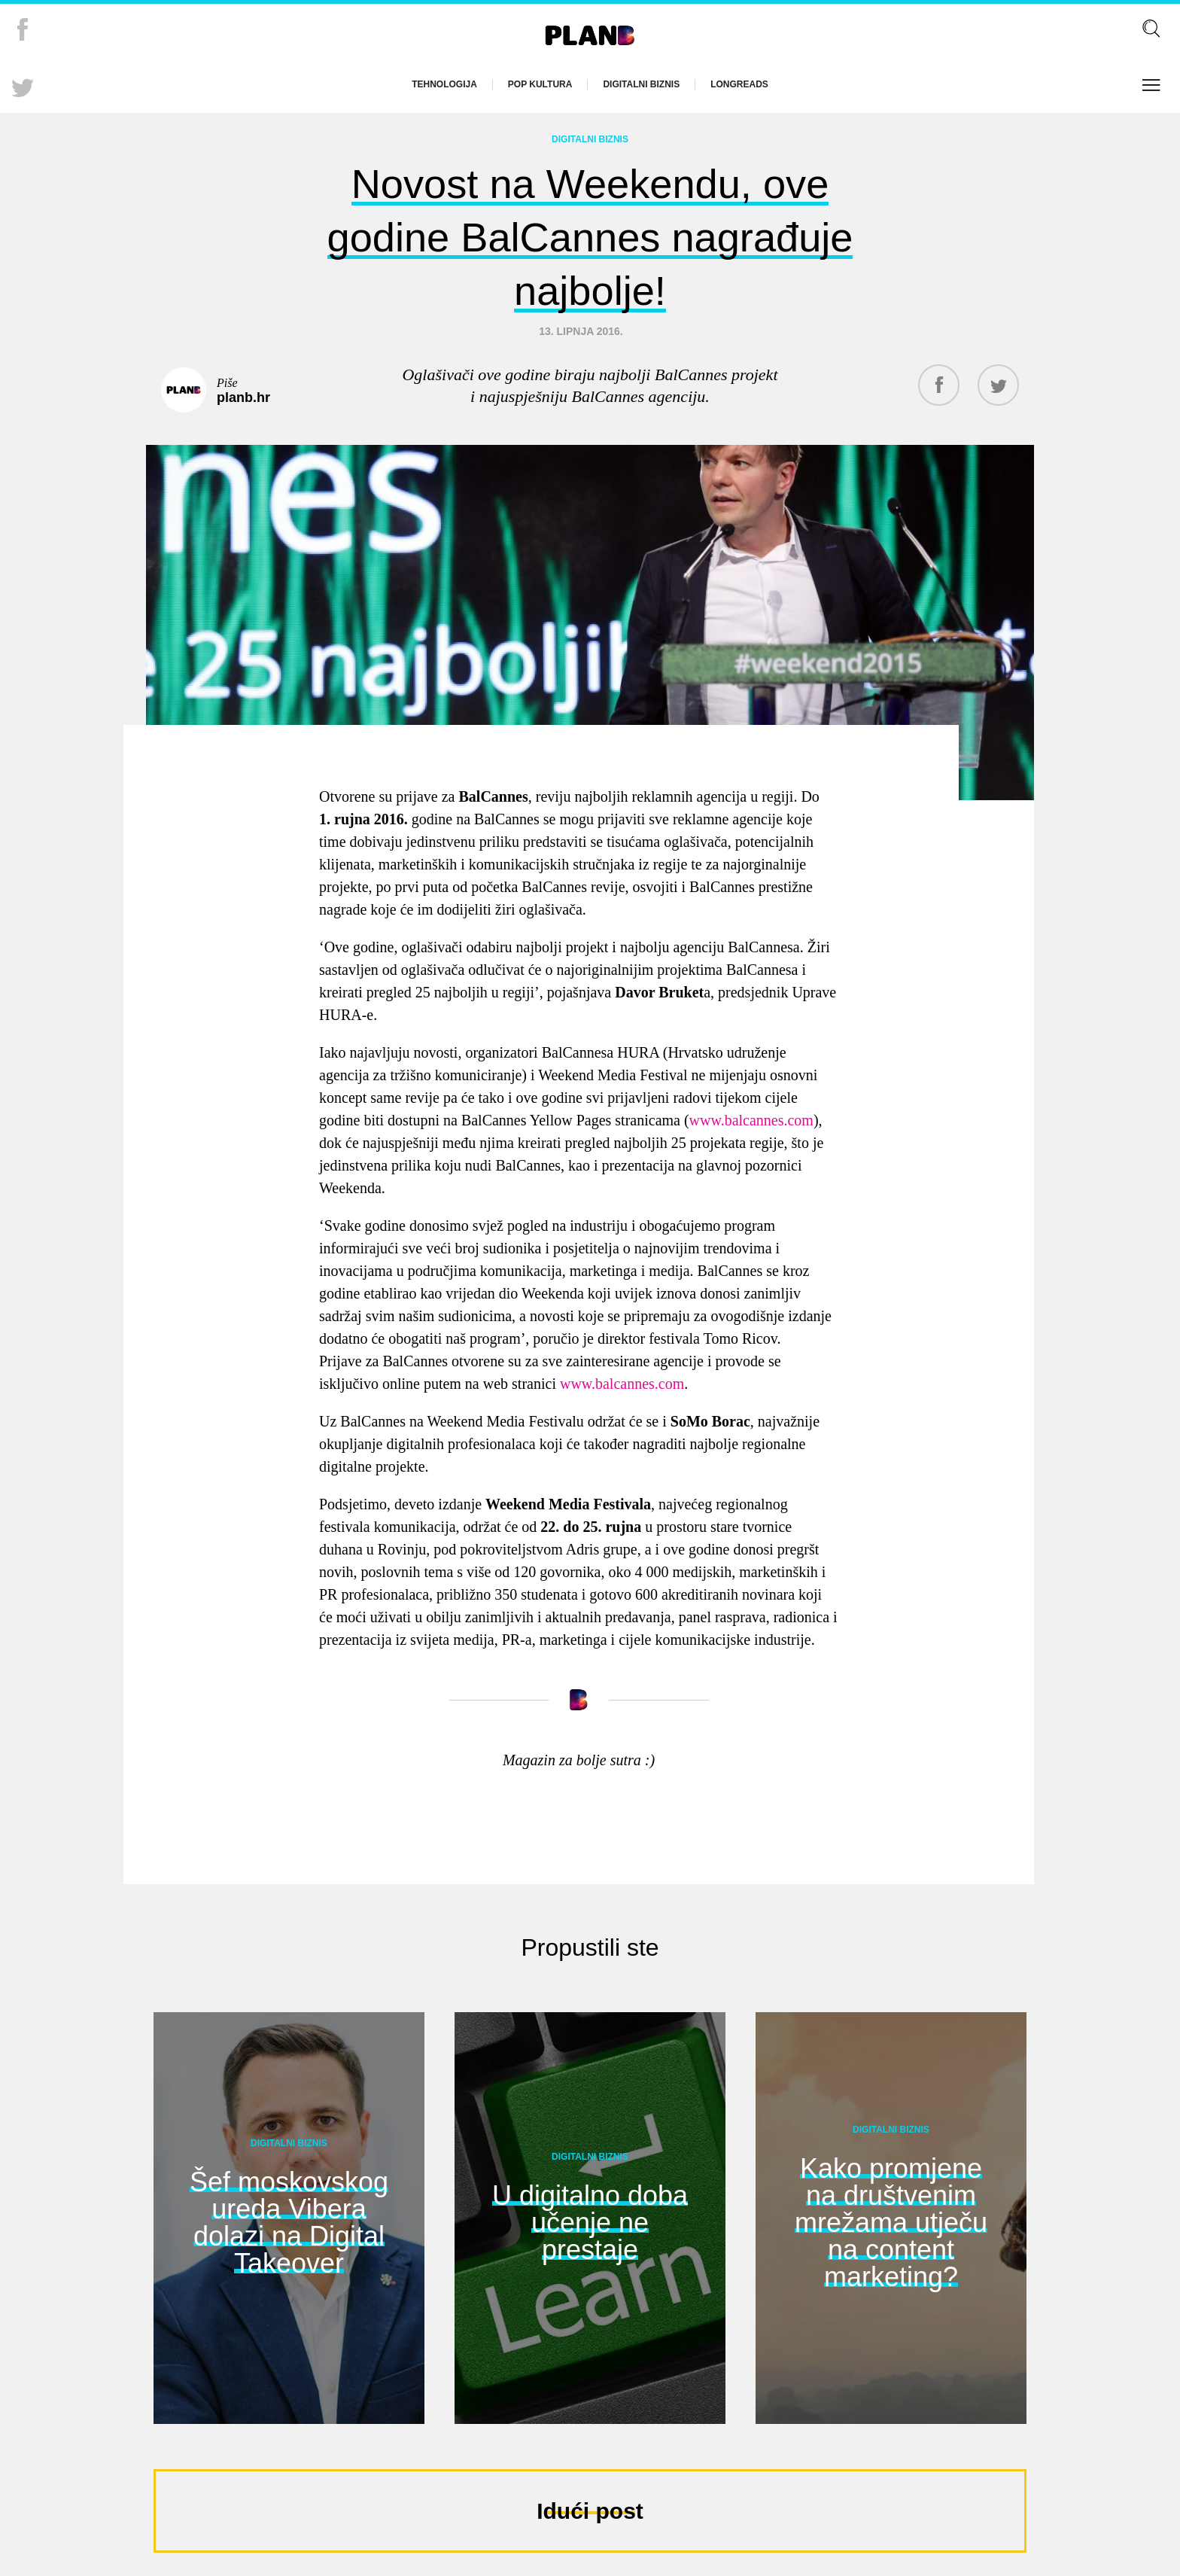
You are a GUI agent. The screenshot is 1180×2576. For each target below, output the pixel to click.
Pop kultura (540, 84)
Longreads (739, 84)
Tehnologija (444, 84)
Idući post (590, 2504)
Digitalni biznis (641, 84)
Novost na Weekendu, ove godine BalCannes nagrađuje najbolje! (590, 232)
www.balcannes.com (751, 1113)
